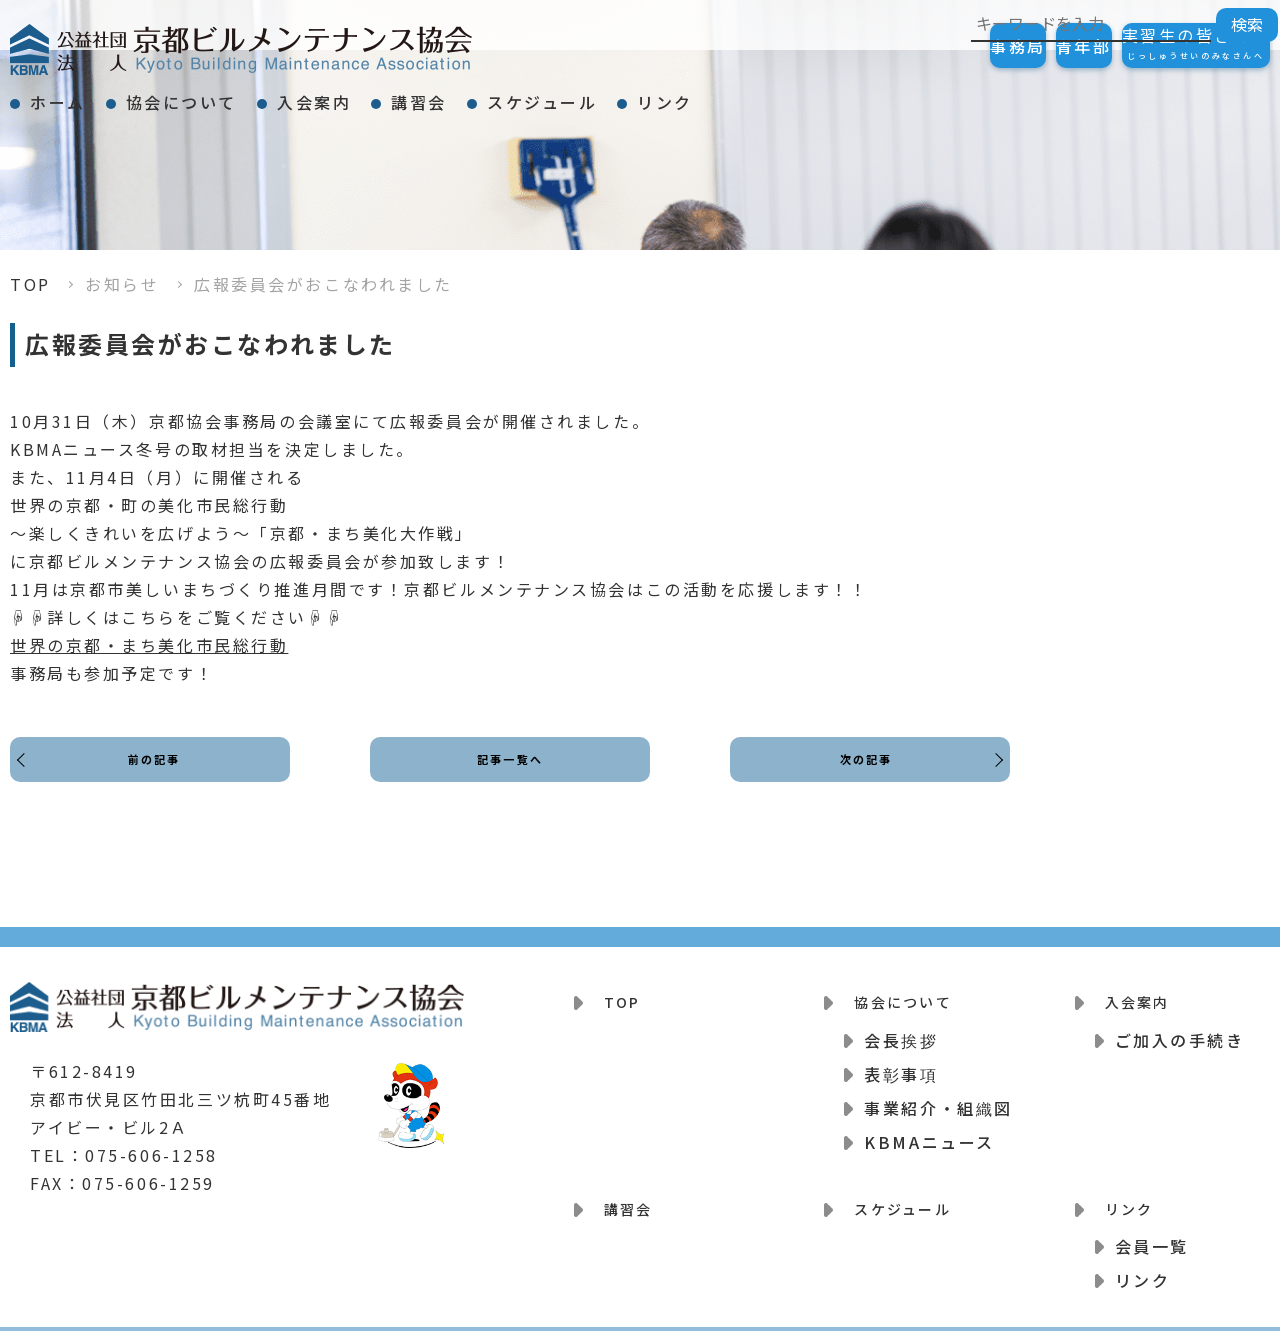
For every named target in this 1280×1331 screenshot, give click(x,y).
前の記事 (160, 777)
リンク (863, 94)
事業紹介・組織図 (938, 1095)
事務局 (918, 46)
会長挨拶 (901, 1027)
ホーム (76, 94)
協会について (235, 94)
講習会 (545, 94)
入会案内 (404, 94)
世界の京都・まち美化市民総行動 (149, 645)
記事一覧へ (510, 777)
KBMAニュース (929, 1129)
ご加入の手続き (1180, 1027)
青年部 (1024, 46)
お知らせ (122, 284)
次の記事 (860, 777)
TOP (30, 284)
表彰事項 (901, 1061)
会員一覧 (1152, 1221)
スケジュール (704, 94)
